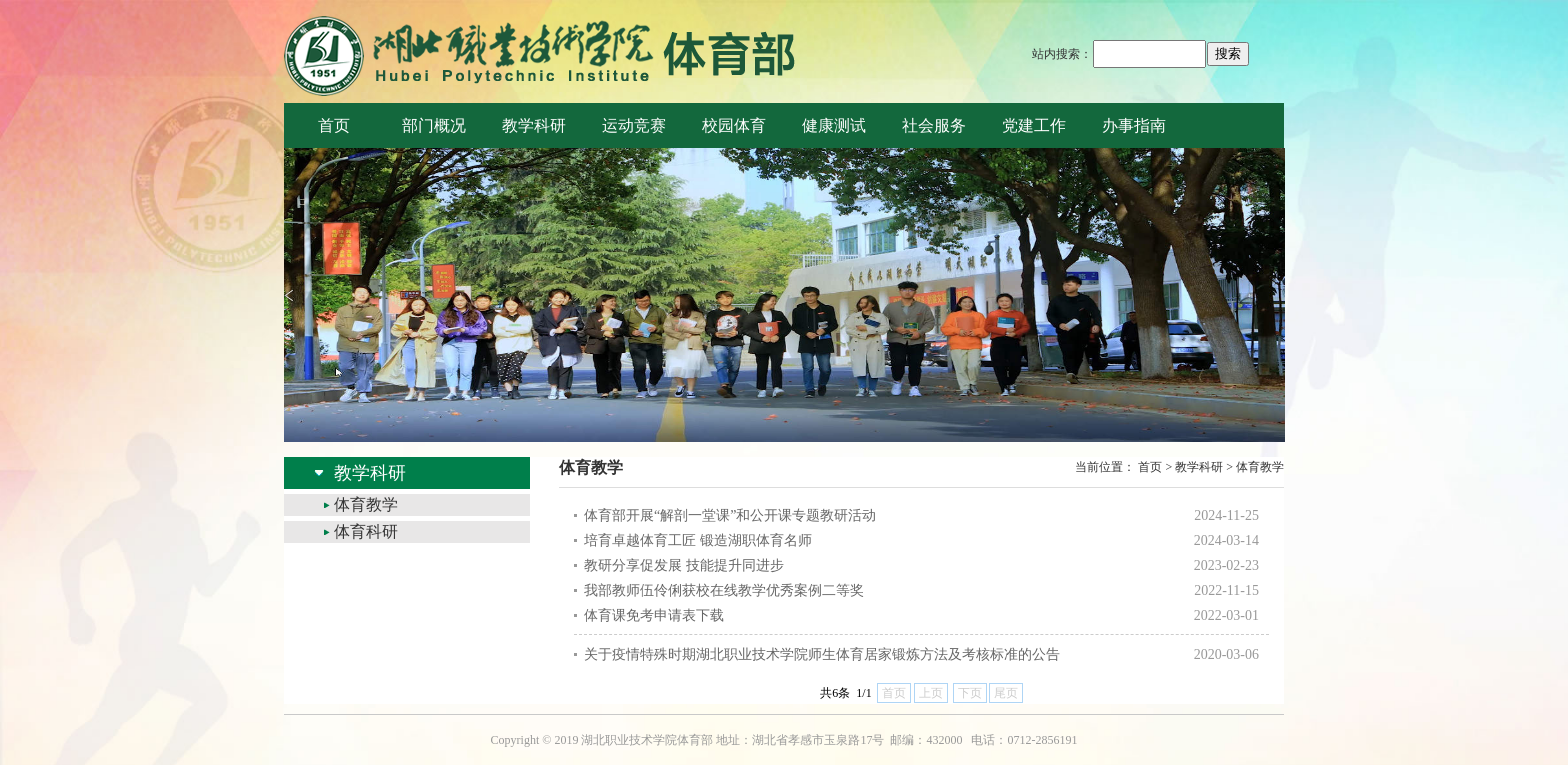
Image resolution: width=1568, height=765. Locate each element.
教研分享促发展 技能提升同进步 (684, 565)
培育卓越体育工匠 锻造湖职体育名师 (698, 540)
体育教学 (366, 504)
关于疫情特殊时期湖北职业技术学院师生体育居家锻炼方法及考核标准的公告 (822, 654)
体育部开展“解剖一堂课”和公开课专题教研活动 (730, 515)
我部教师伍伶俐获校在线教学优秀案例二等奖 (724, 590)
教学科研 (1199, 467)
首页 (1150, 467)
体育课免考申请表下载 (654, 615)
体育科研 (366, 531)
